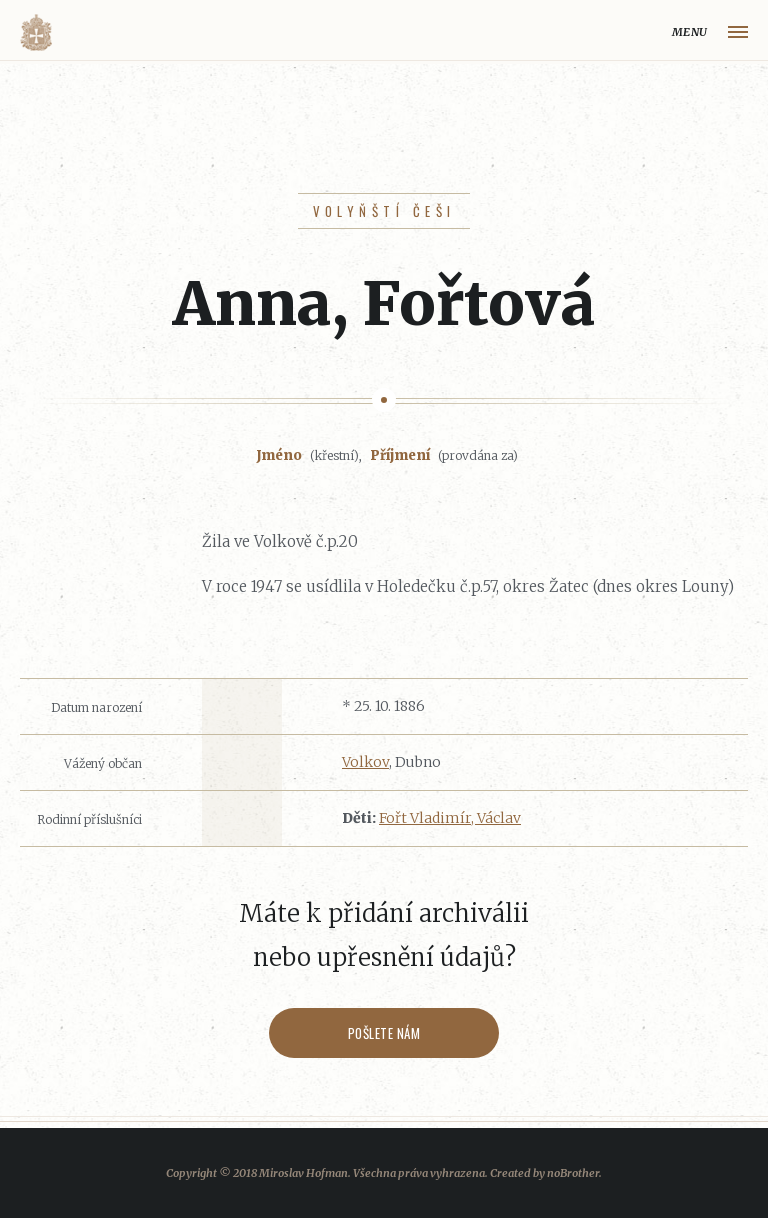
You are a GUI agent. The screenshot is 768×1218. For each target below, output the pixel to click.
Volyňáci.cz (36, 32)
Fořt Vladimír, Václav (450, 818)
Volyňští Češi (384, 211)
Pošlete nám (384, 1033)
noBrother (573, 1173)
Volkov (365, 762)
